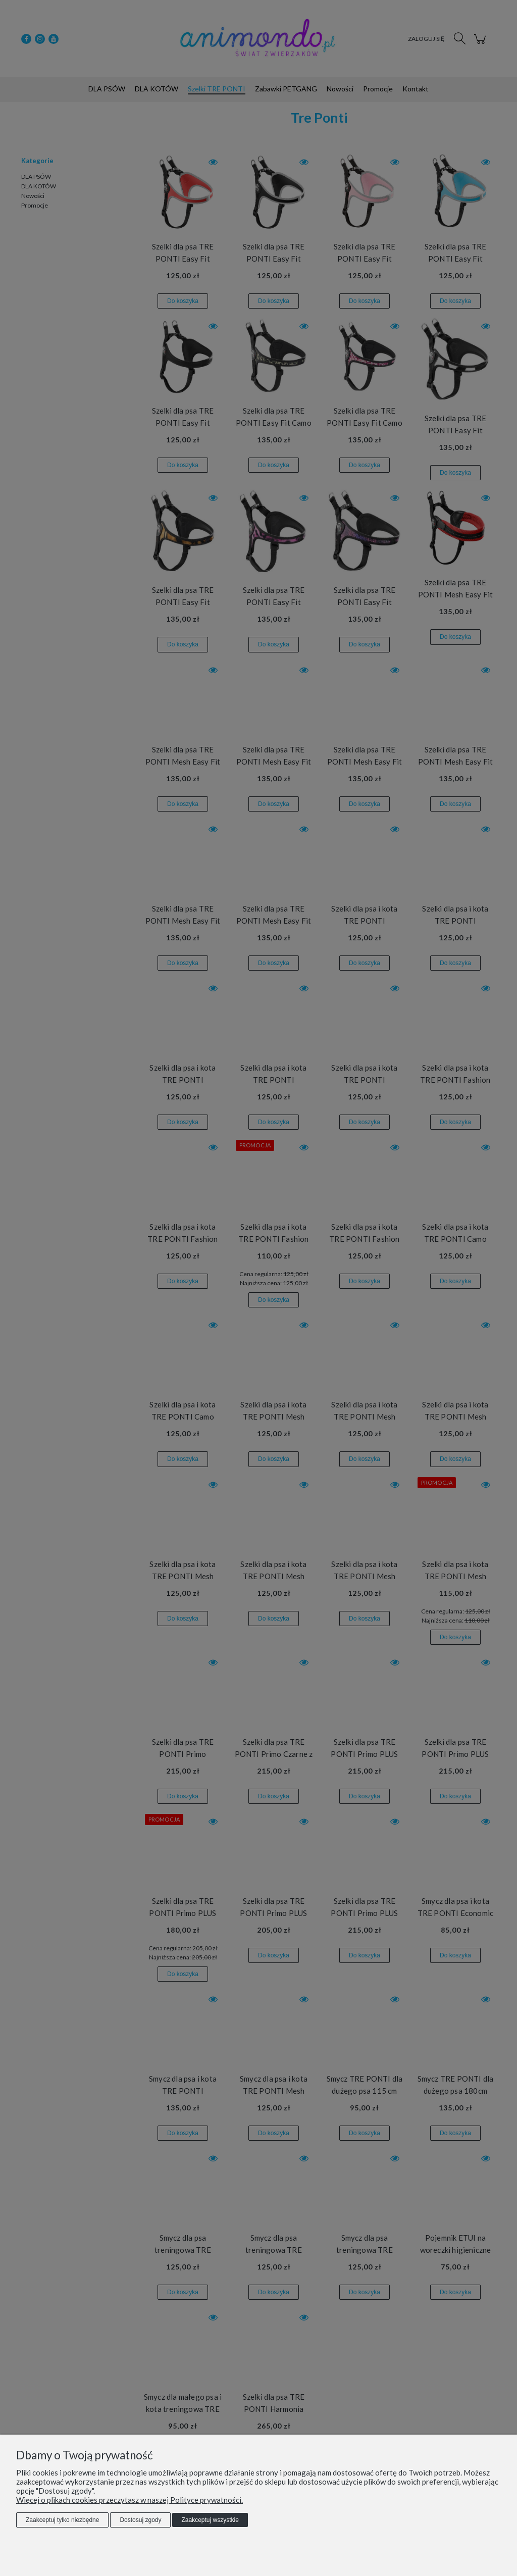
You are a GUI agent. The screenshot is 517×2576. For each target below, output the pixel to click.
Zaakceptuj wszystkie (209, 2519)
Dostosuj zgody (140, 2519)
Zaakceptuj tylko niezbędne (62, 2519)
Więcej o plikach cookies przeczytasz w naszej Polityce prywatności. (129, 2499)
